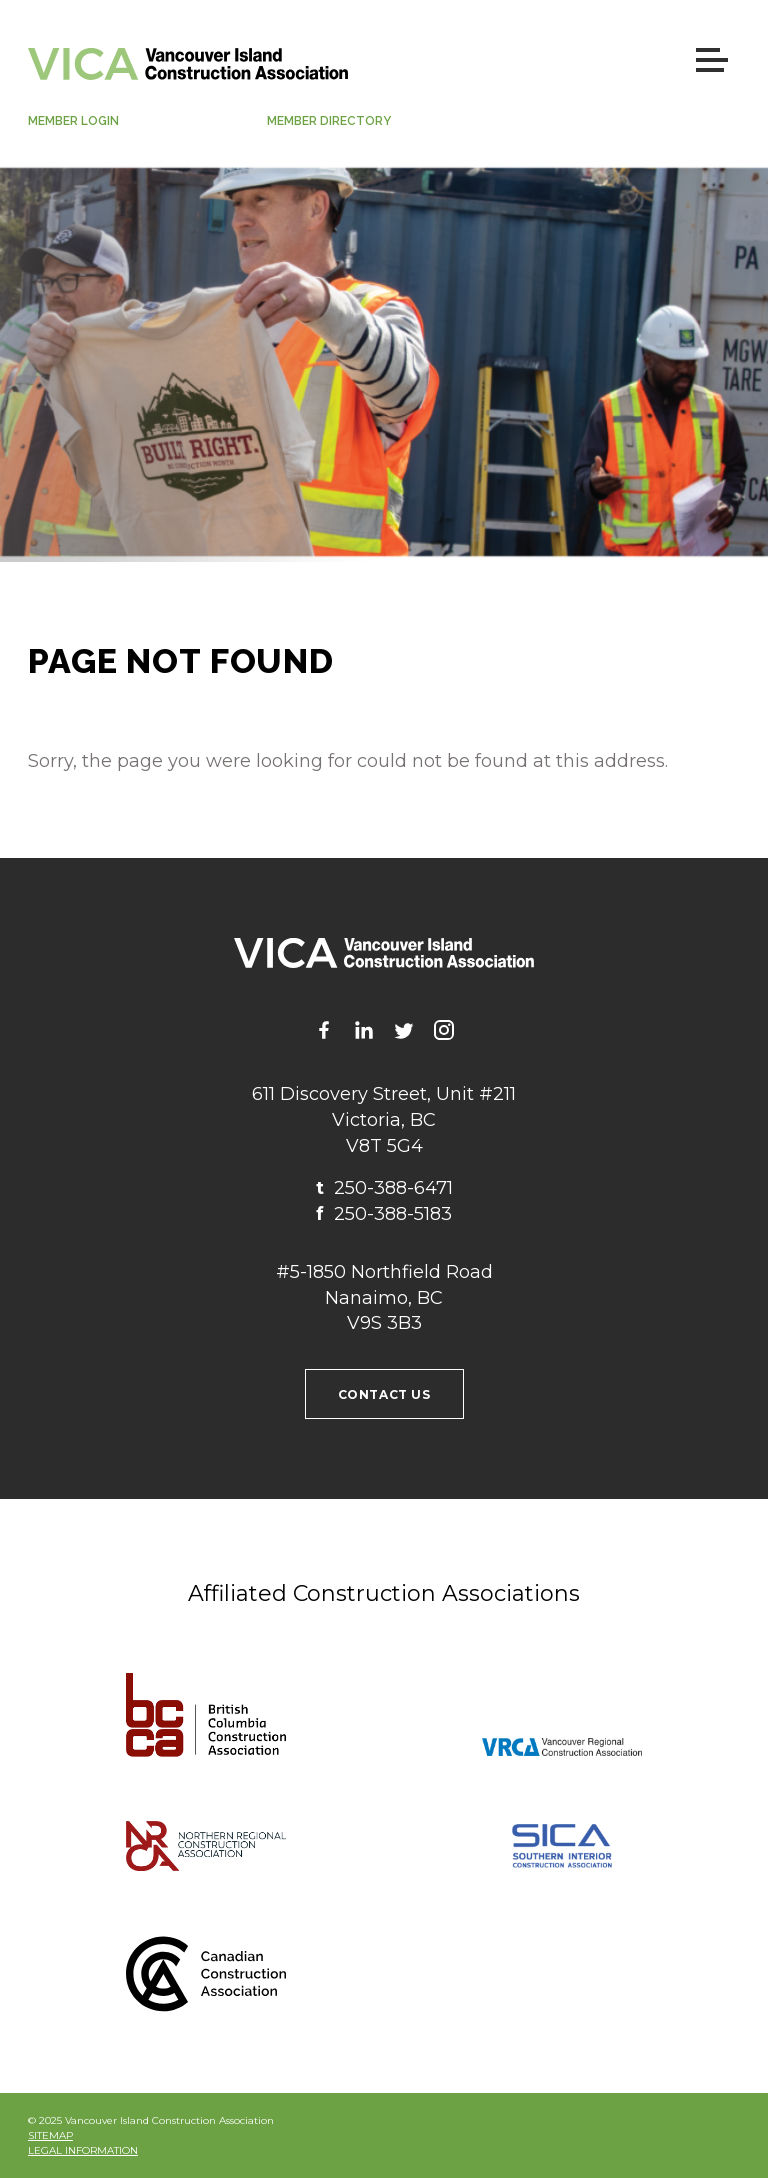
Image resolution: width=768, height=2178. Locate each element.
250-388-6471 (384, 1188)
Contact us (384, 1394)
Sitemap (50, 2135)
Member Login (73, 121)
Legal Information (83, 2150)
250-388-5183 (384, 1214)
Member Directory (329, 121)
